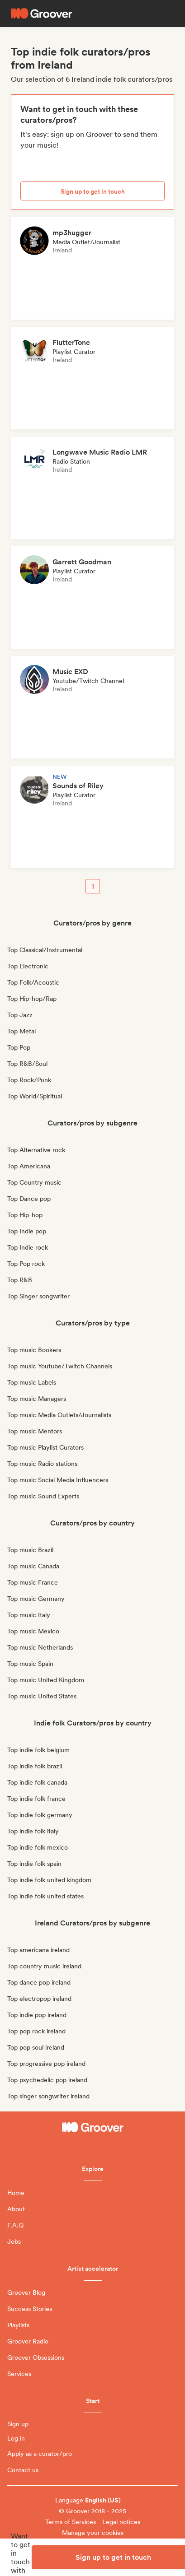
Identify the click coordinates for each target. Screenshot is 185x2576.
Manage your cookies (92, 2532)
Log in (16, 2438)
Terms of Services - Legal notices (92, 2521)
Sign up (17, 2423)
